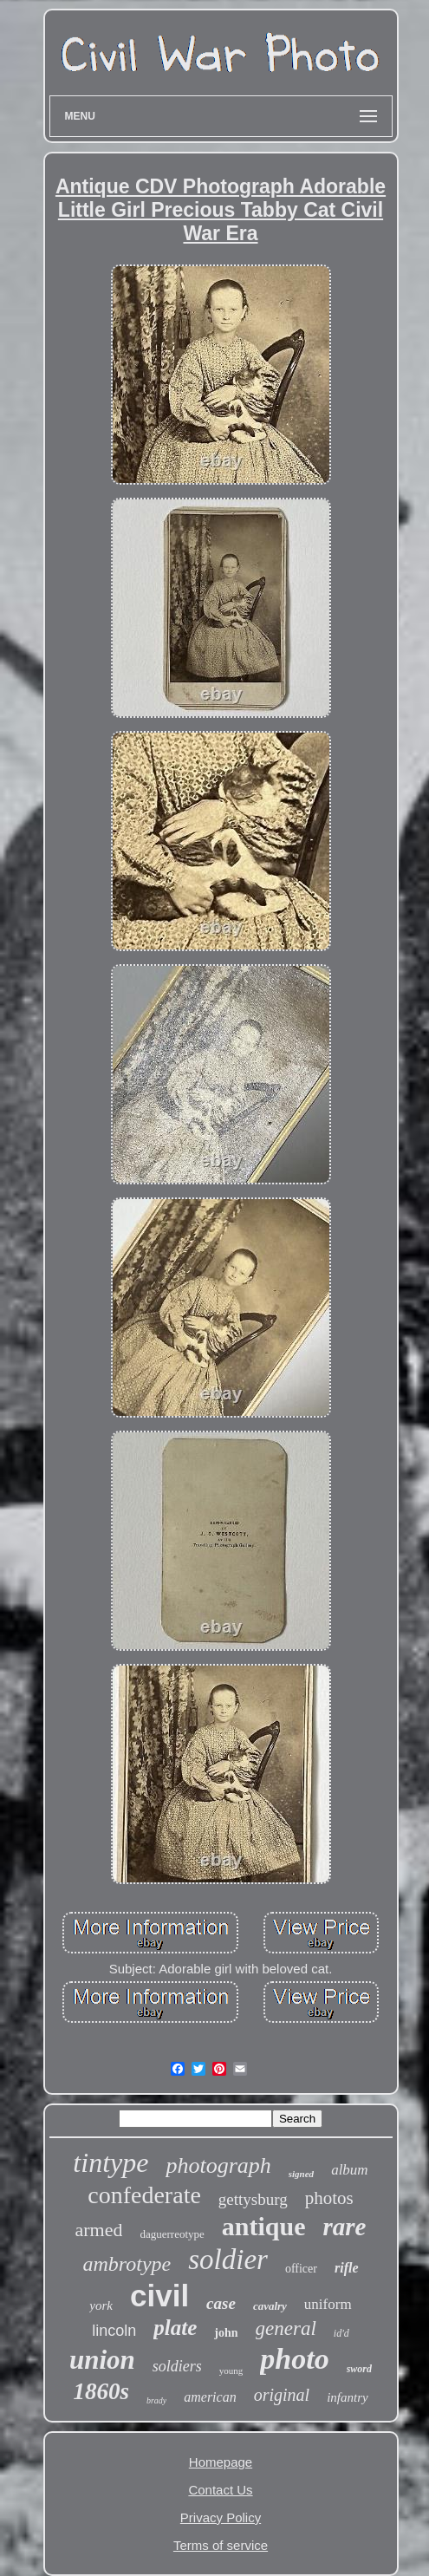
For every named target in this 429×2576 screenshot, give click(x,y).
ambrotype (126, 2264)
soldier (228, 2259)
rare (345, 2226)
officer (301, 2268)
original (281, 2394)
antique (264, 2226)
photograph (218, 2165)
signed (301, 2173)
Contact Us (220, 2489)
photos (329, 2198)
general (286, 2328)
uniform (328, 2304)
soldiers (177, 2366)
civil (159, 2295)
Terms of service (220, 2545)
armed (99, 2229)
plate (175, 2327)
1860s (101, 2391)
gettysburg (253, 2199)
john (225, 2332)
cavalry (270, 2305)
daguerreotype (172, 2233)
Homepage (220, 2462)
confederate (144, 2194)
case (221, 2303)
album (349, 2170)
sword (359, 2369)
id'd (341, 2333)
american (210, 2397)
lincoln (114, 2330)
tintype (110, 2162)
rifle (347, 2267)
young (231, 2370)
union (102, 2359)
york (101, 2305)
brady (156, 2400)
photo (294, 2359)
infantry (347, 2397)
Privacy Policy (220, 2517)
